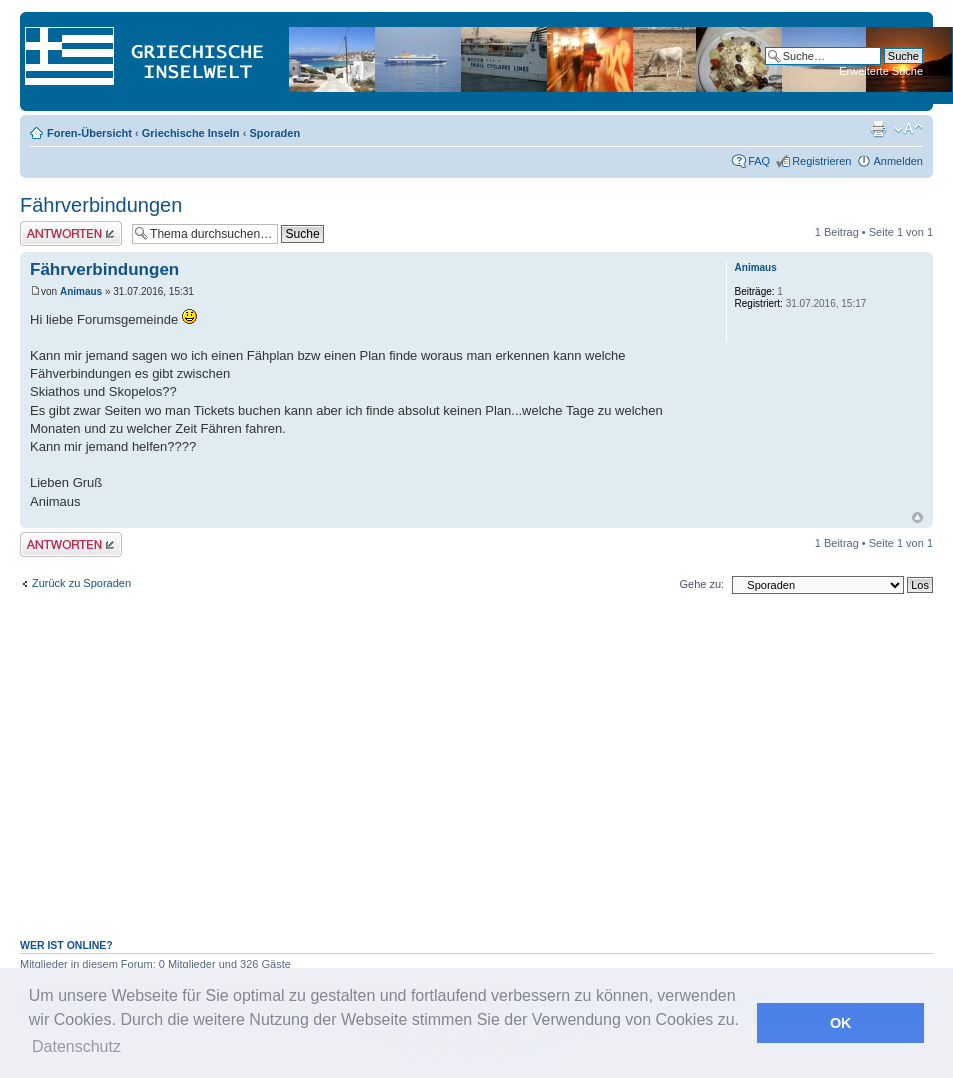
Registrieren (821, 161)
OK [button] (841, 1023)
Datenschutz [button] (76, 1046)
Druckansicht (878, 129)
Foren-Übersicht (89, 133)
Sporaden (274, 133)
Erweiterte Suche (881, 71)
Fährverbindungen (101, 205)
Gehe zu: (701, 584)
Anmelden (898, 161)
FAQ (759, 161)
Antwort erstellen (71, 233)
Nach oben (917, 517)
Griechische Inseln (191, 133)
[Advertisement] (477, 777)
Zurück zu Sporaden (81, 583)
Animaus (81, 291)
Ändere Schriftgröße (908, 129)
